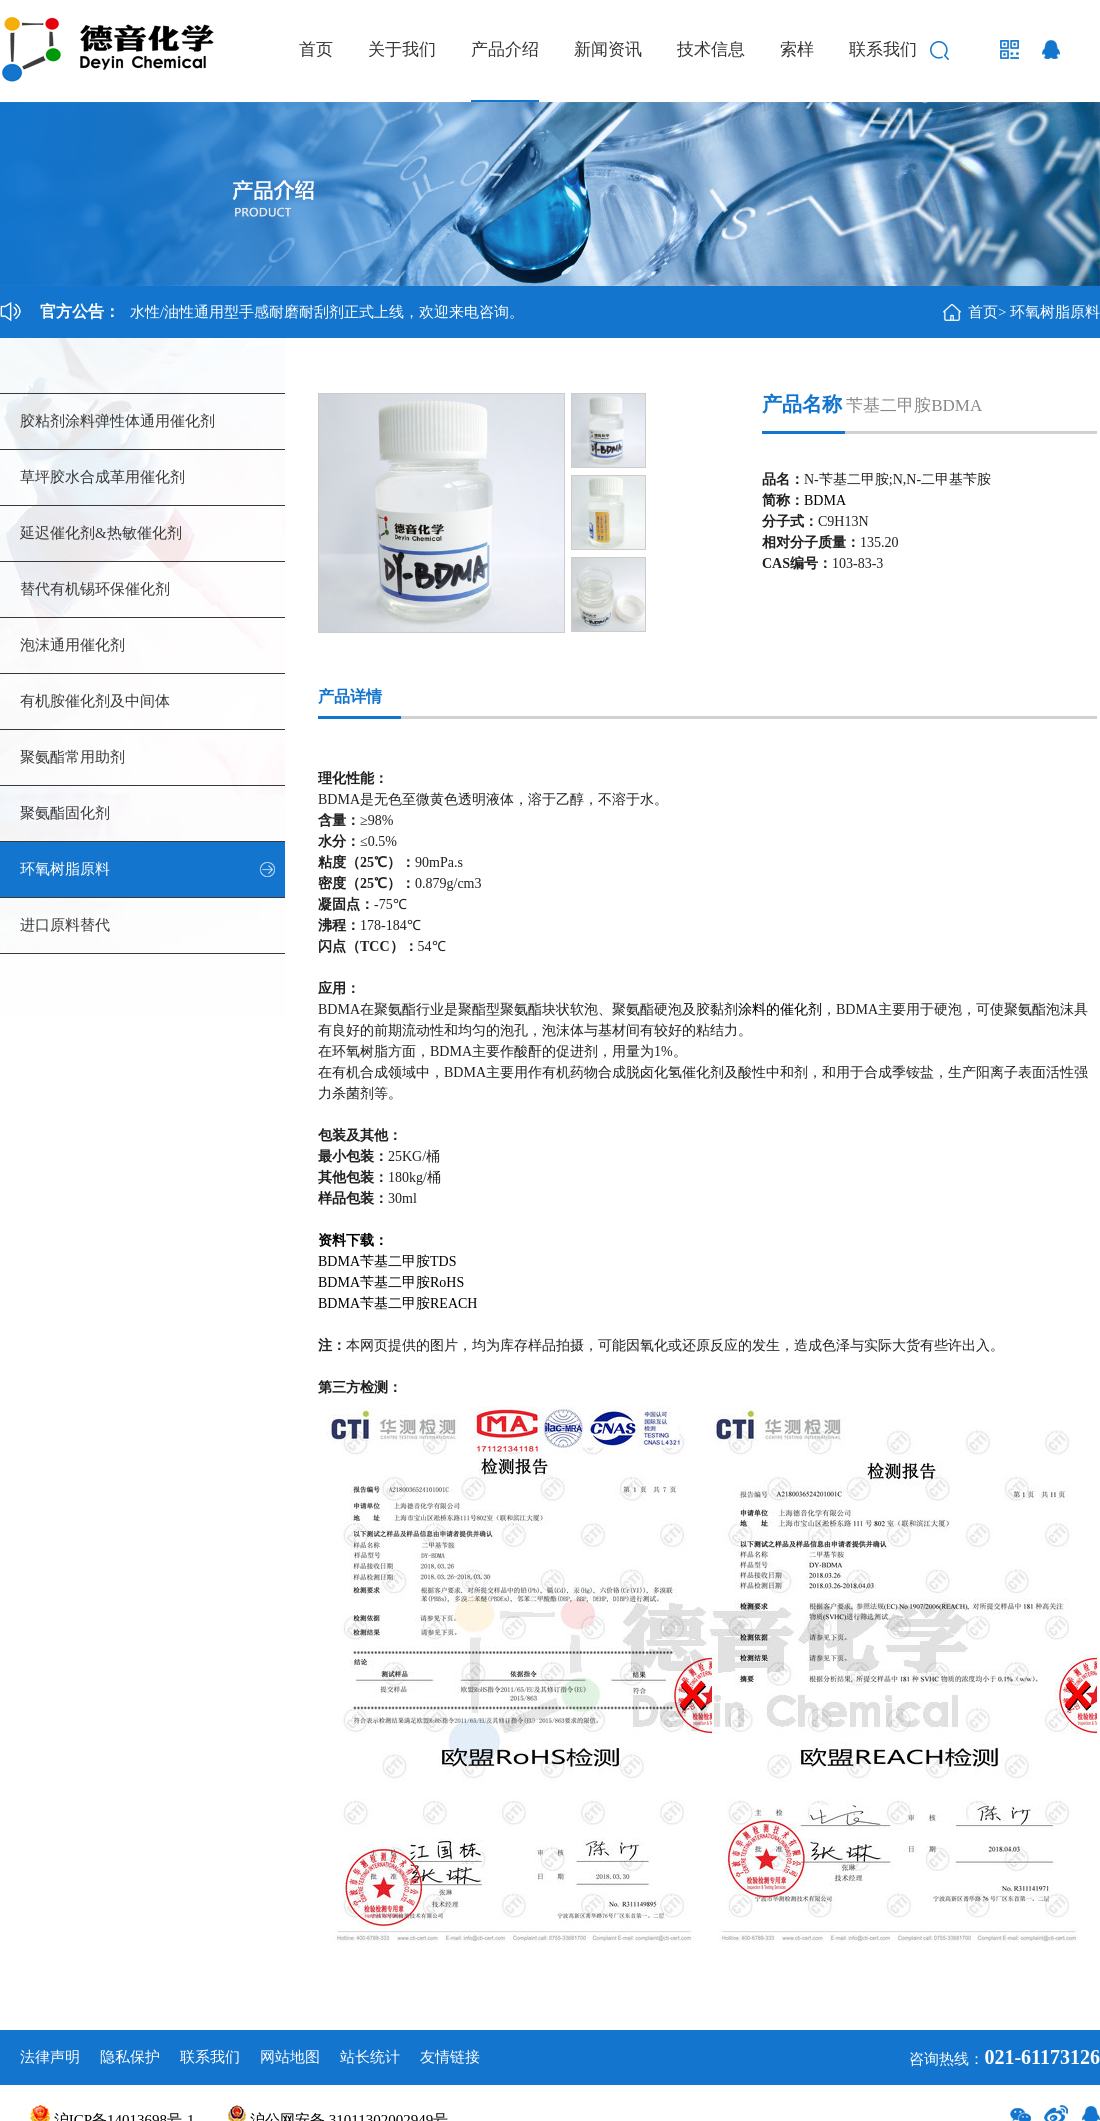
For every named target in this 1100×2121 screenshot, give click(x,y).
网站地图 (290, 2057)
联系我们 (883, 49)
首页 (316, 49)
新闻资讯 (608, 49)
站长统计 (370, 2057)
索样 (797, 49)
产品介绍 (505, 49)
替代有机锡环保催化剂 (95, 589)
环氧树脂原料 (1055, 312)
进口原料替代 (65, 925)
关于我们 (402, 49)
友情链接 (450, 2057)
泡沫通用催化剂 (72, 645)
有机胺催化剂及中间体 (95, 701)
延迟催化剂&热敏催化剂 (101, 533)
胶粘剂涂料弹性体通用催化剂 (117, 421)
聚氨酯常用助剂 (72, 757)
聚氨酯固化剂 (65, 813)
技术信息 (711, 49)
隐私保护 (130, 2057)
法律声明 (50, 2057)
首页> (987, 312)
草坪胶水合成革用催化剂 (102, 477)
